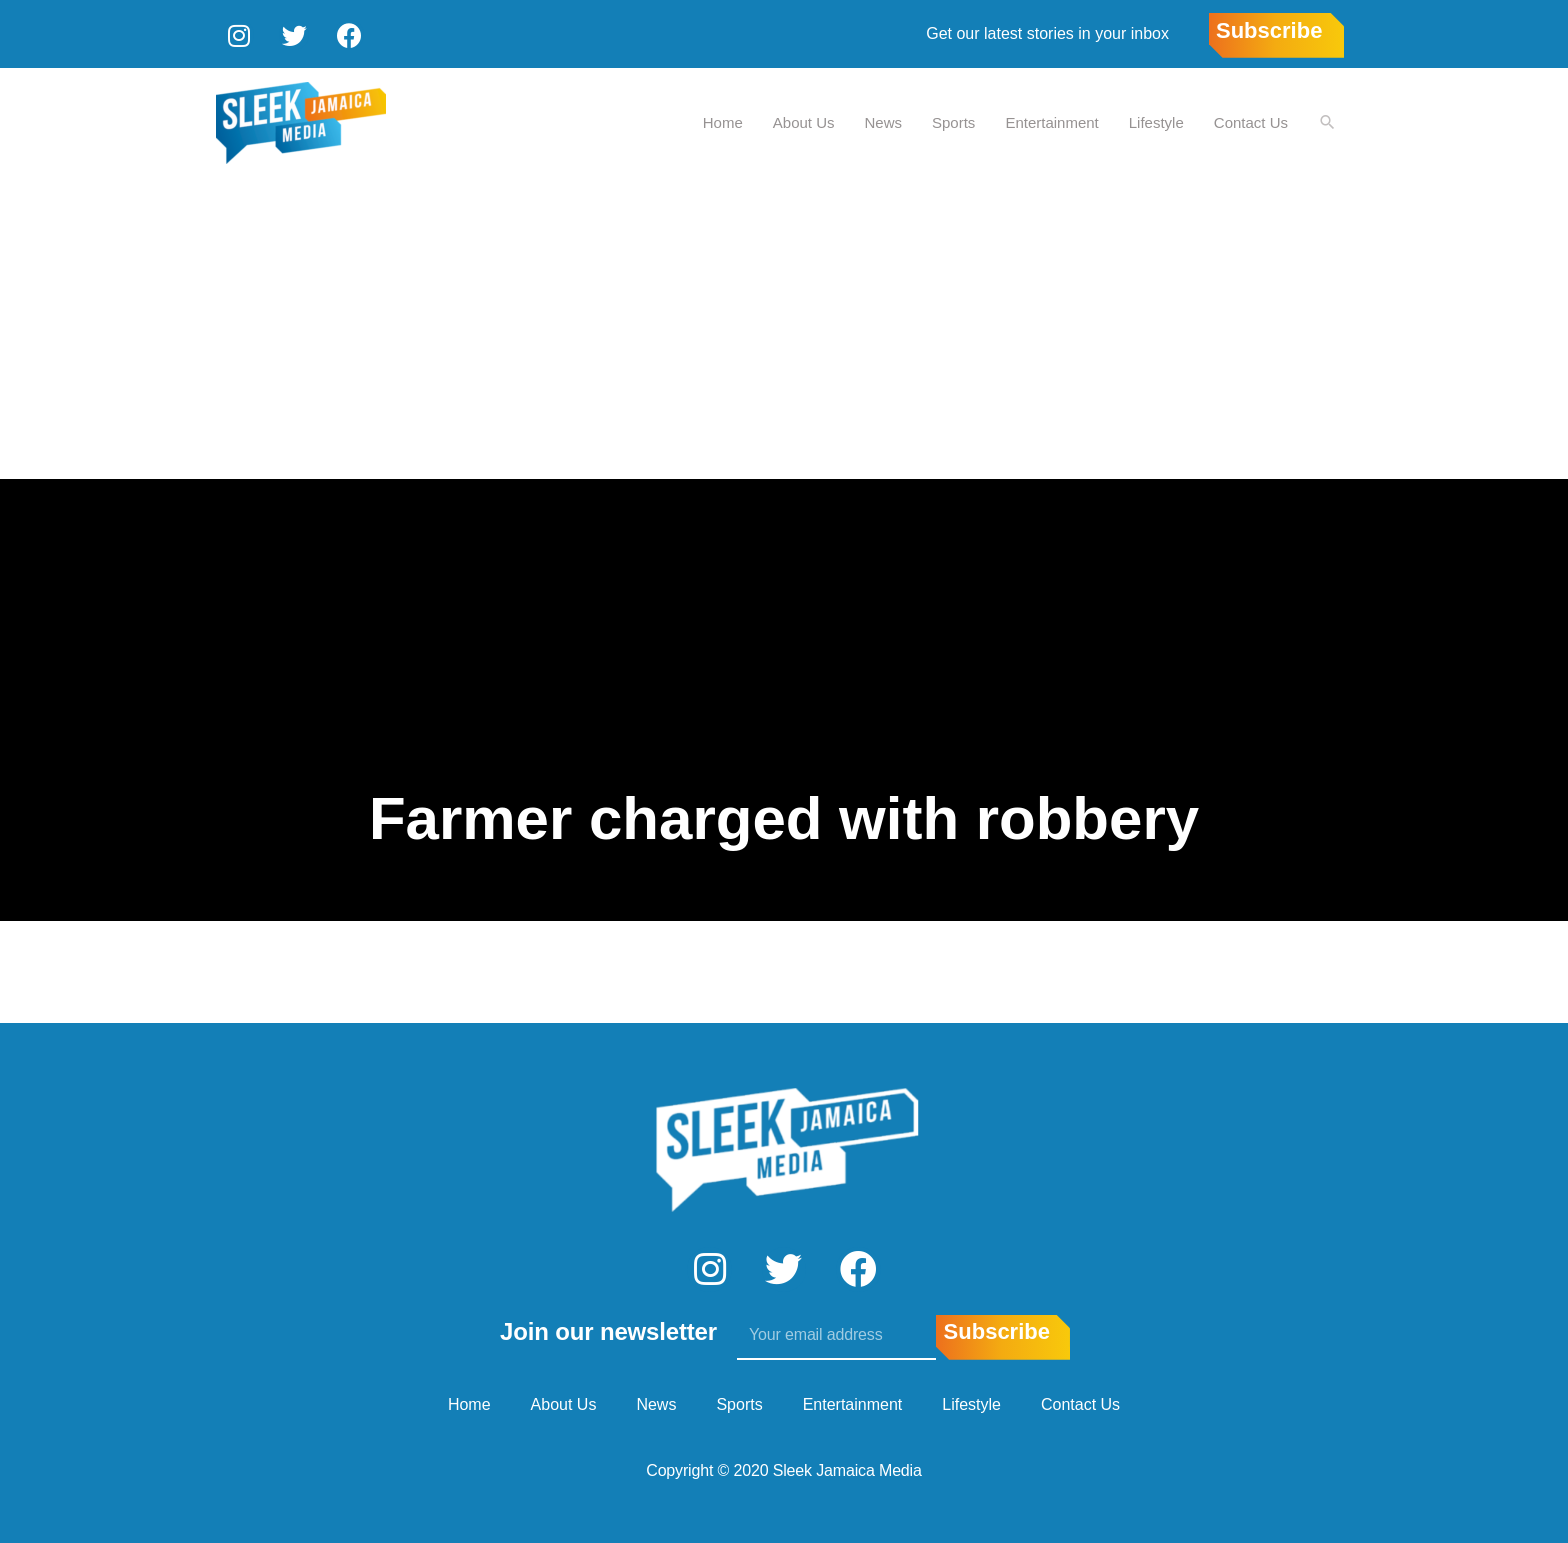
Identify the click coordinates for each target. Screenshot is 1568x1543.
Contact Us (1250, 120)
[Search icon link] (1327, 121)
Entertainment (1050, 120)
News (883, 120)
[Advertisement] (784, 327)
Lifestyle (1155, 120)
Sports (952, 120)
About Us (803, 120)
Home (722, 120)
